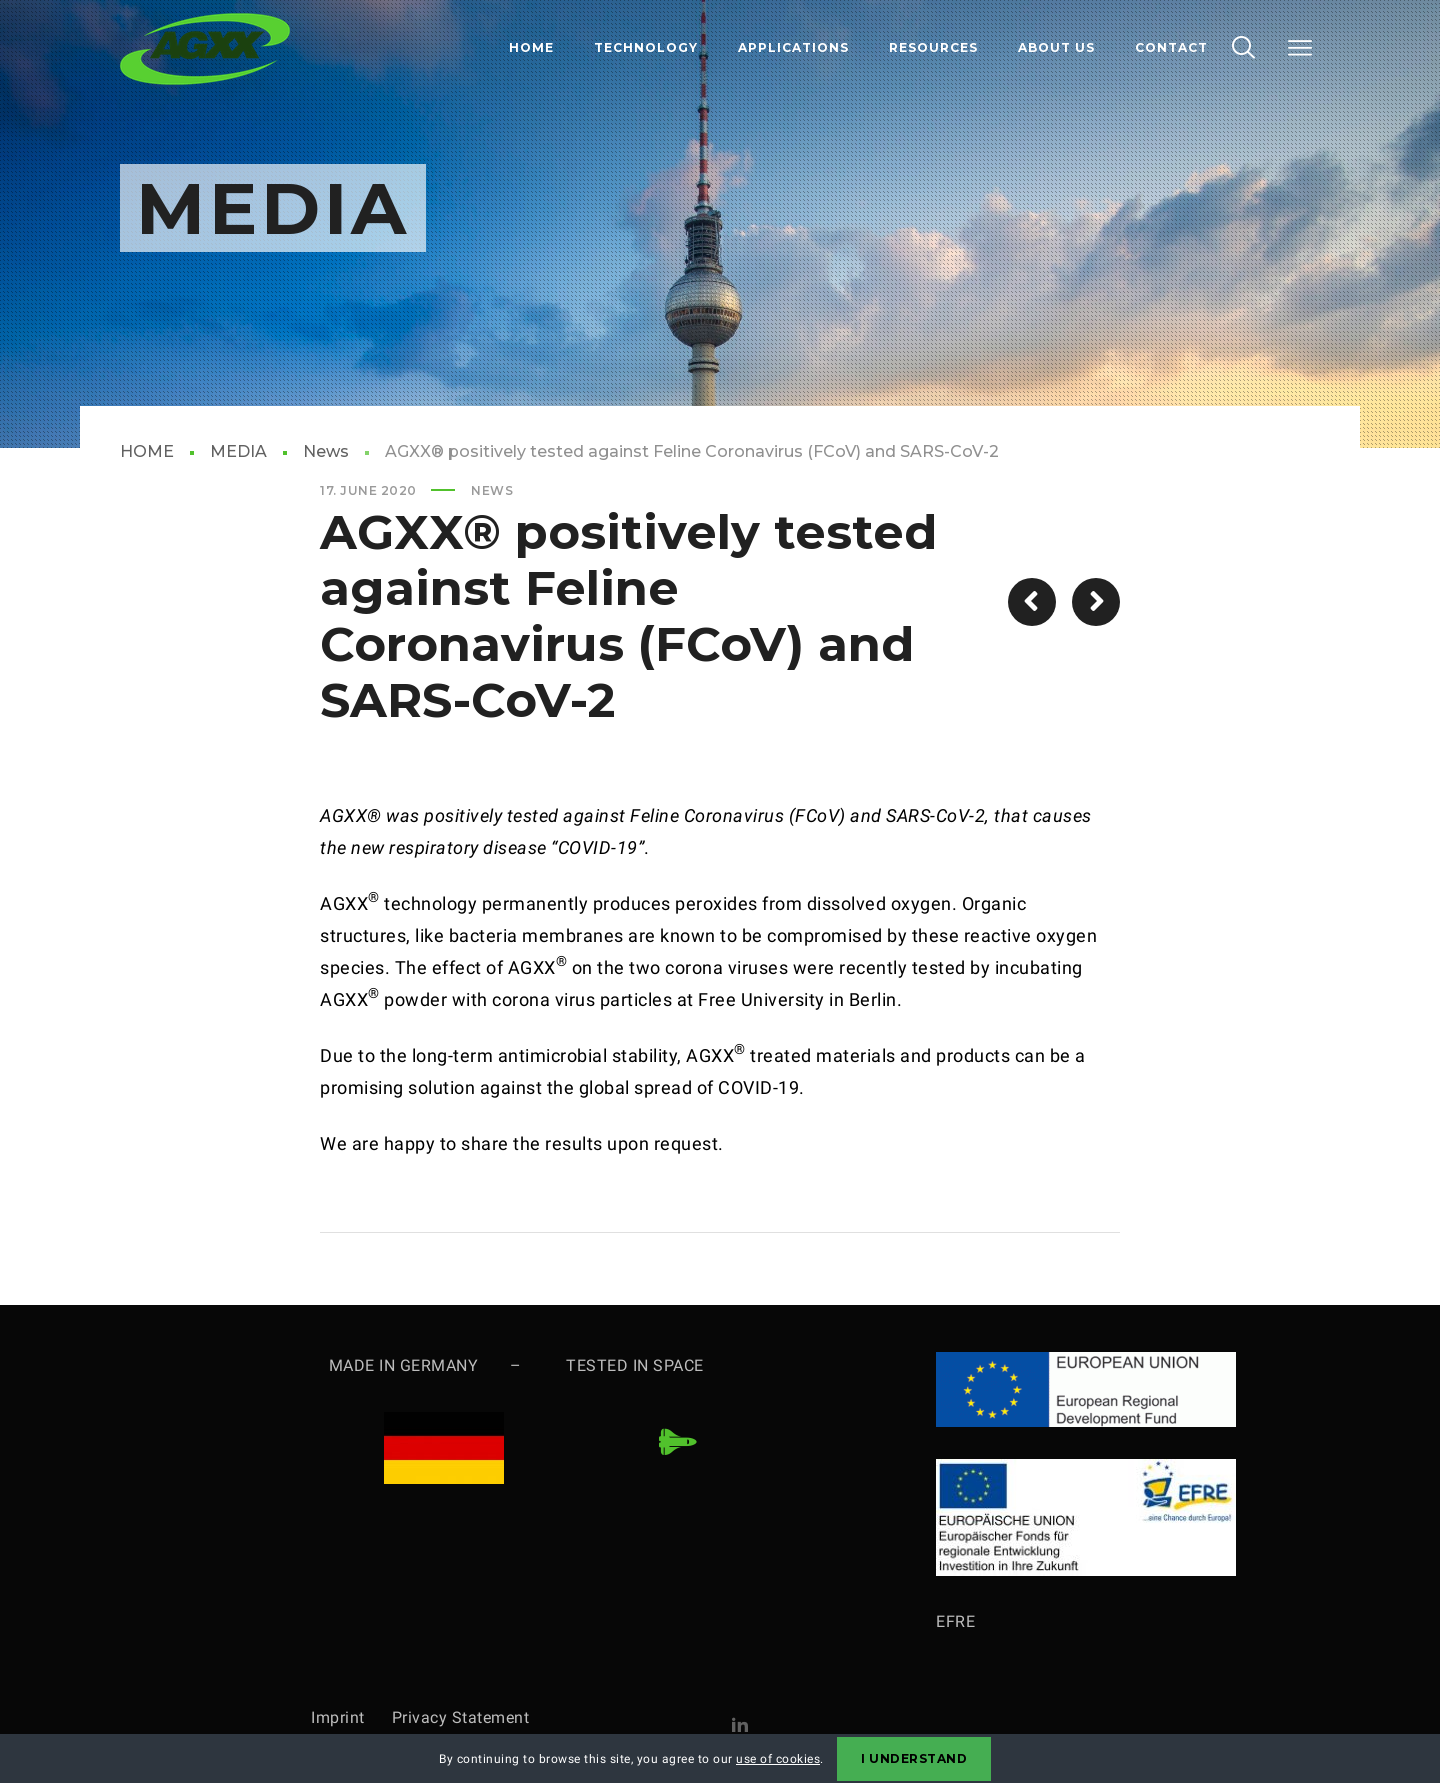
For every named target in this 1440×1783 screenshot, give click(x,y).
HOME (147, 451)
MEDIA (238, 451)
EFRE (955, 1621)
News (326, 451)
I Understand (914, 1758)
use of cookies (778, 1759)
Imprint (351, 1717)
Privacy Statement (461, 1717)
